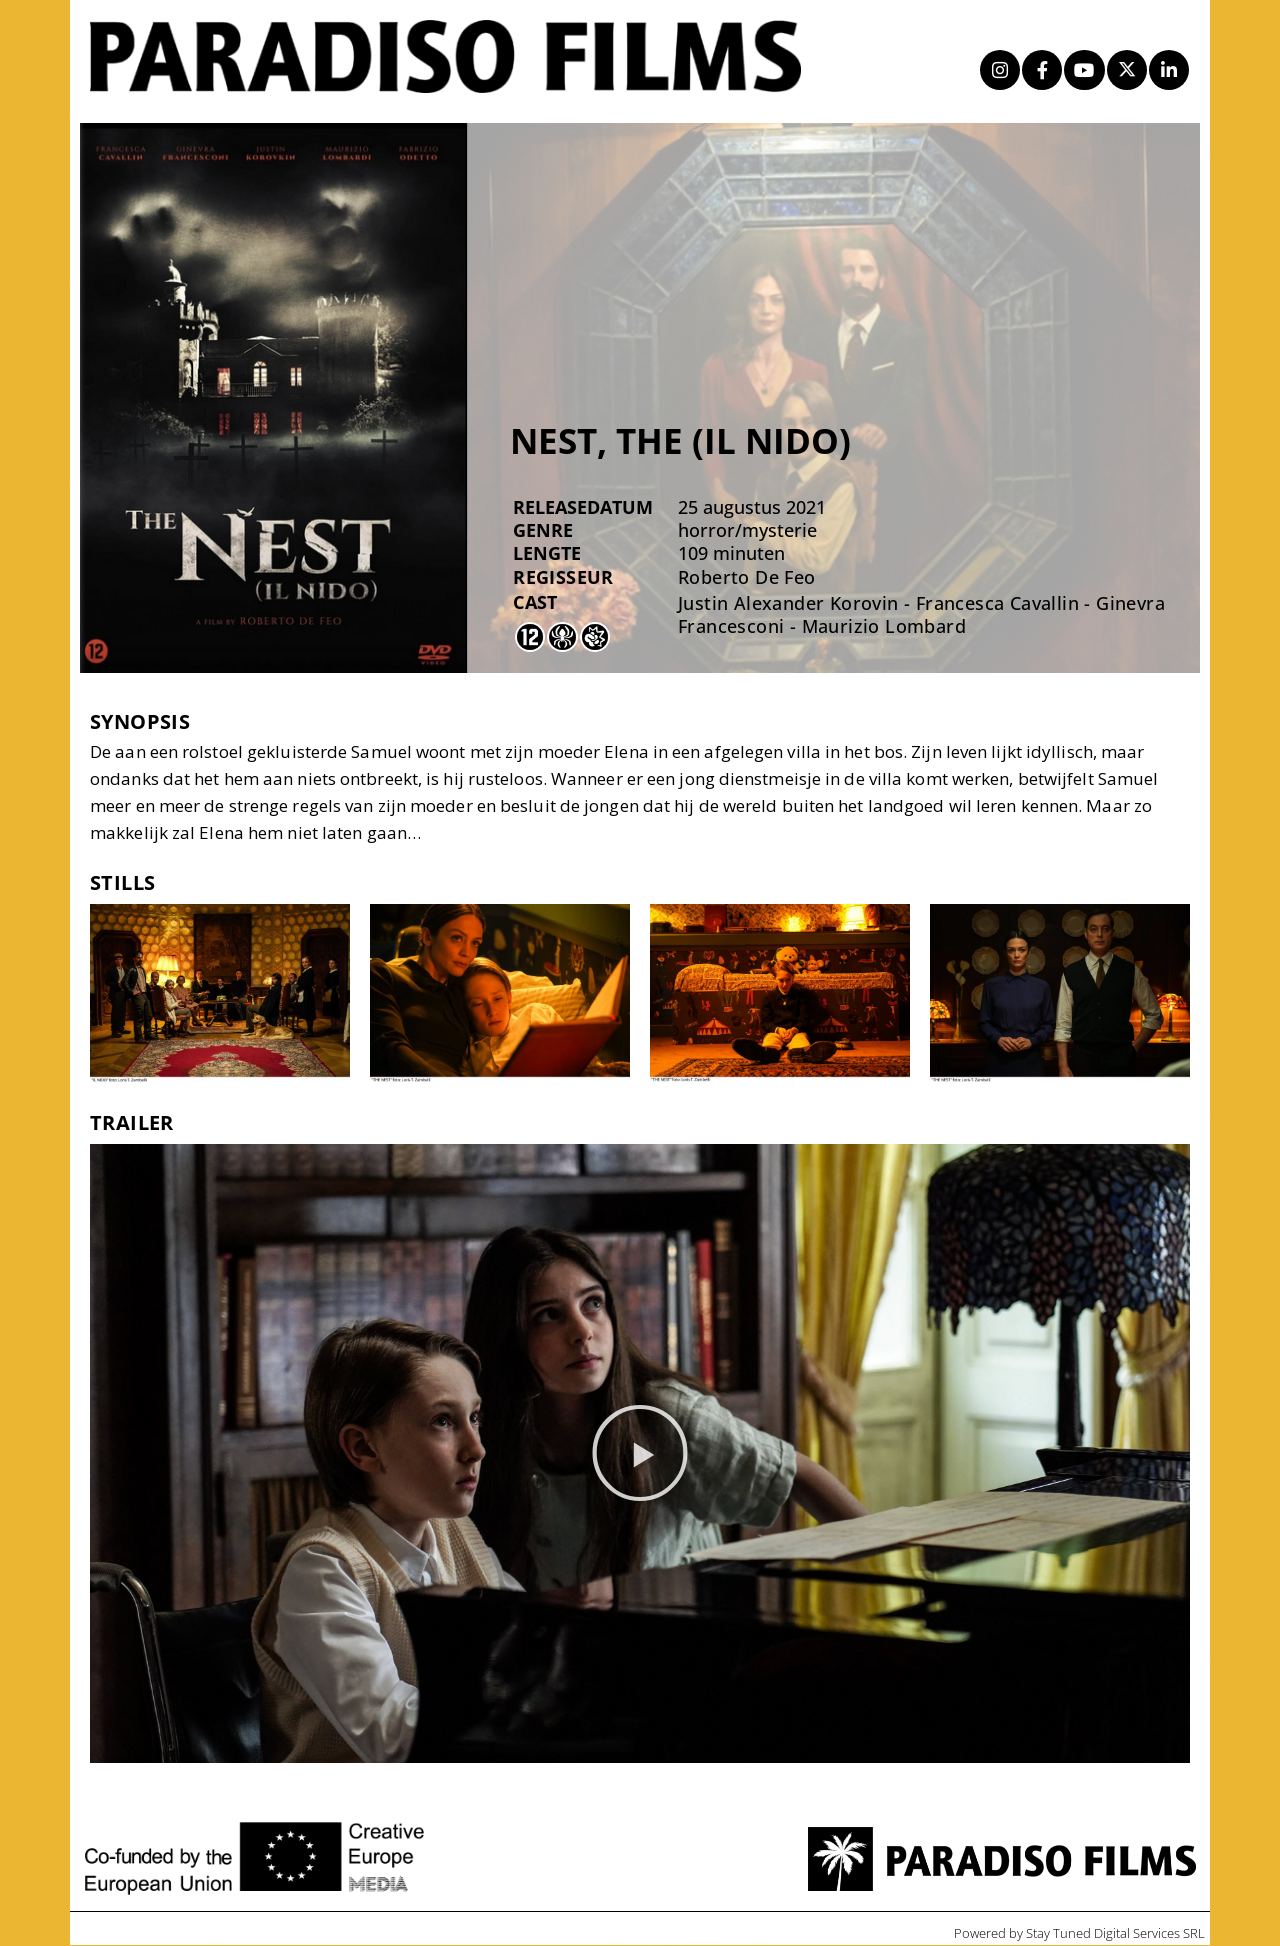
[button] (640, 1454)
